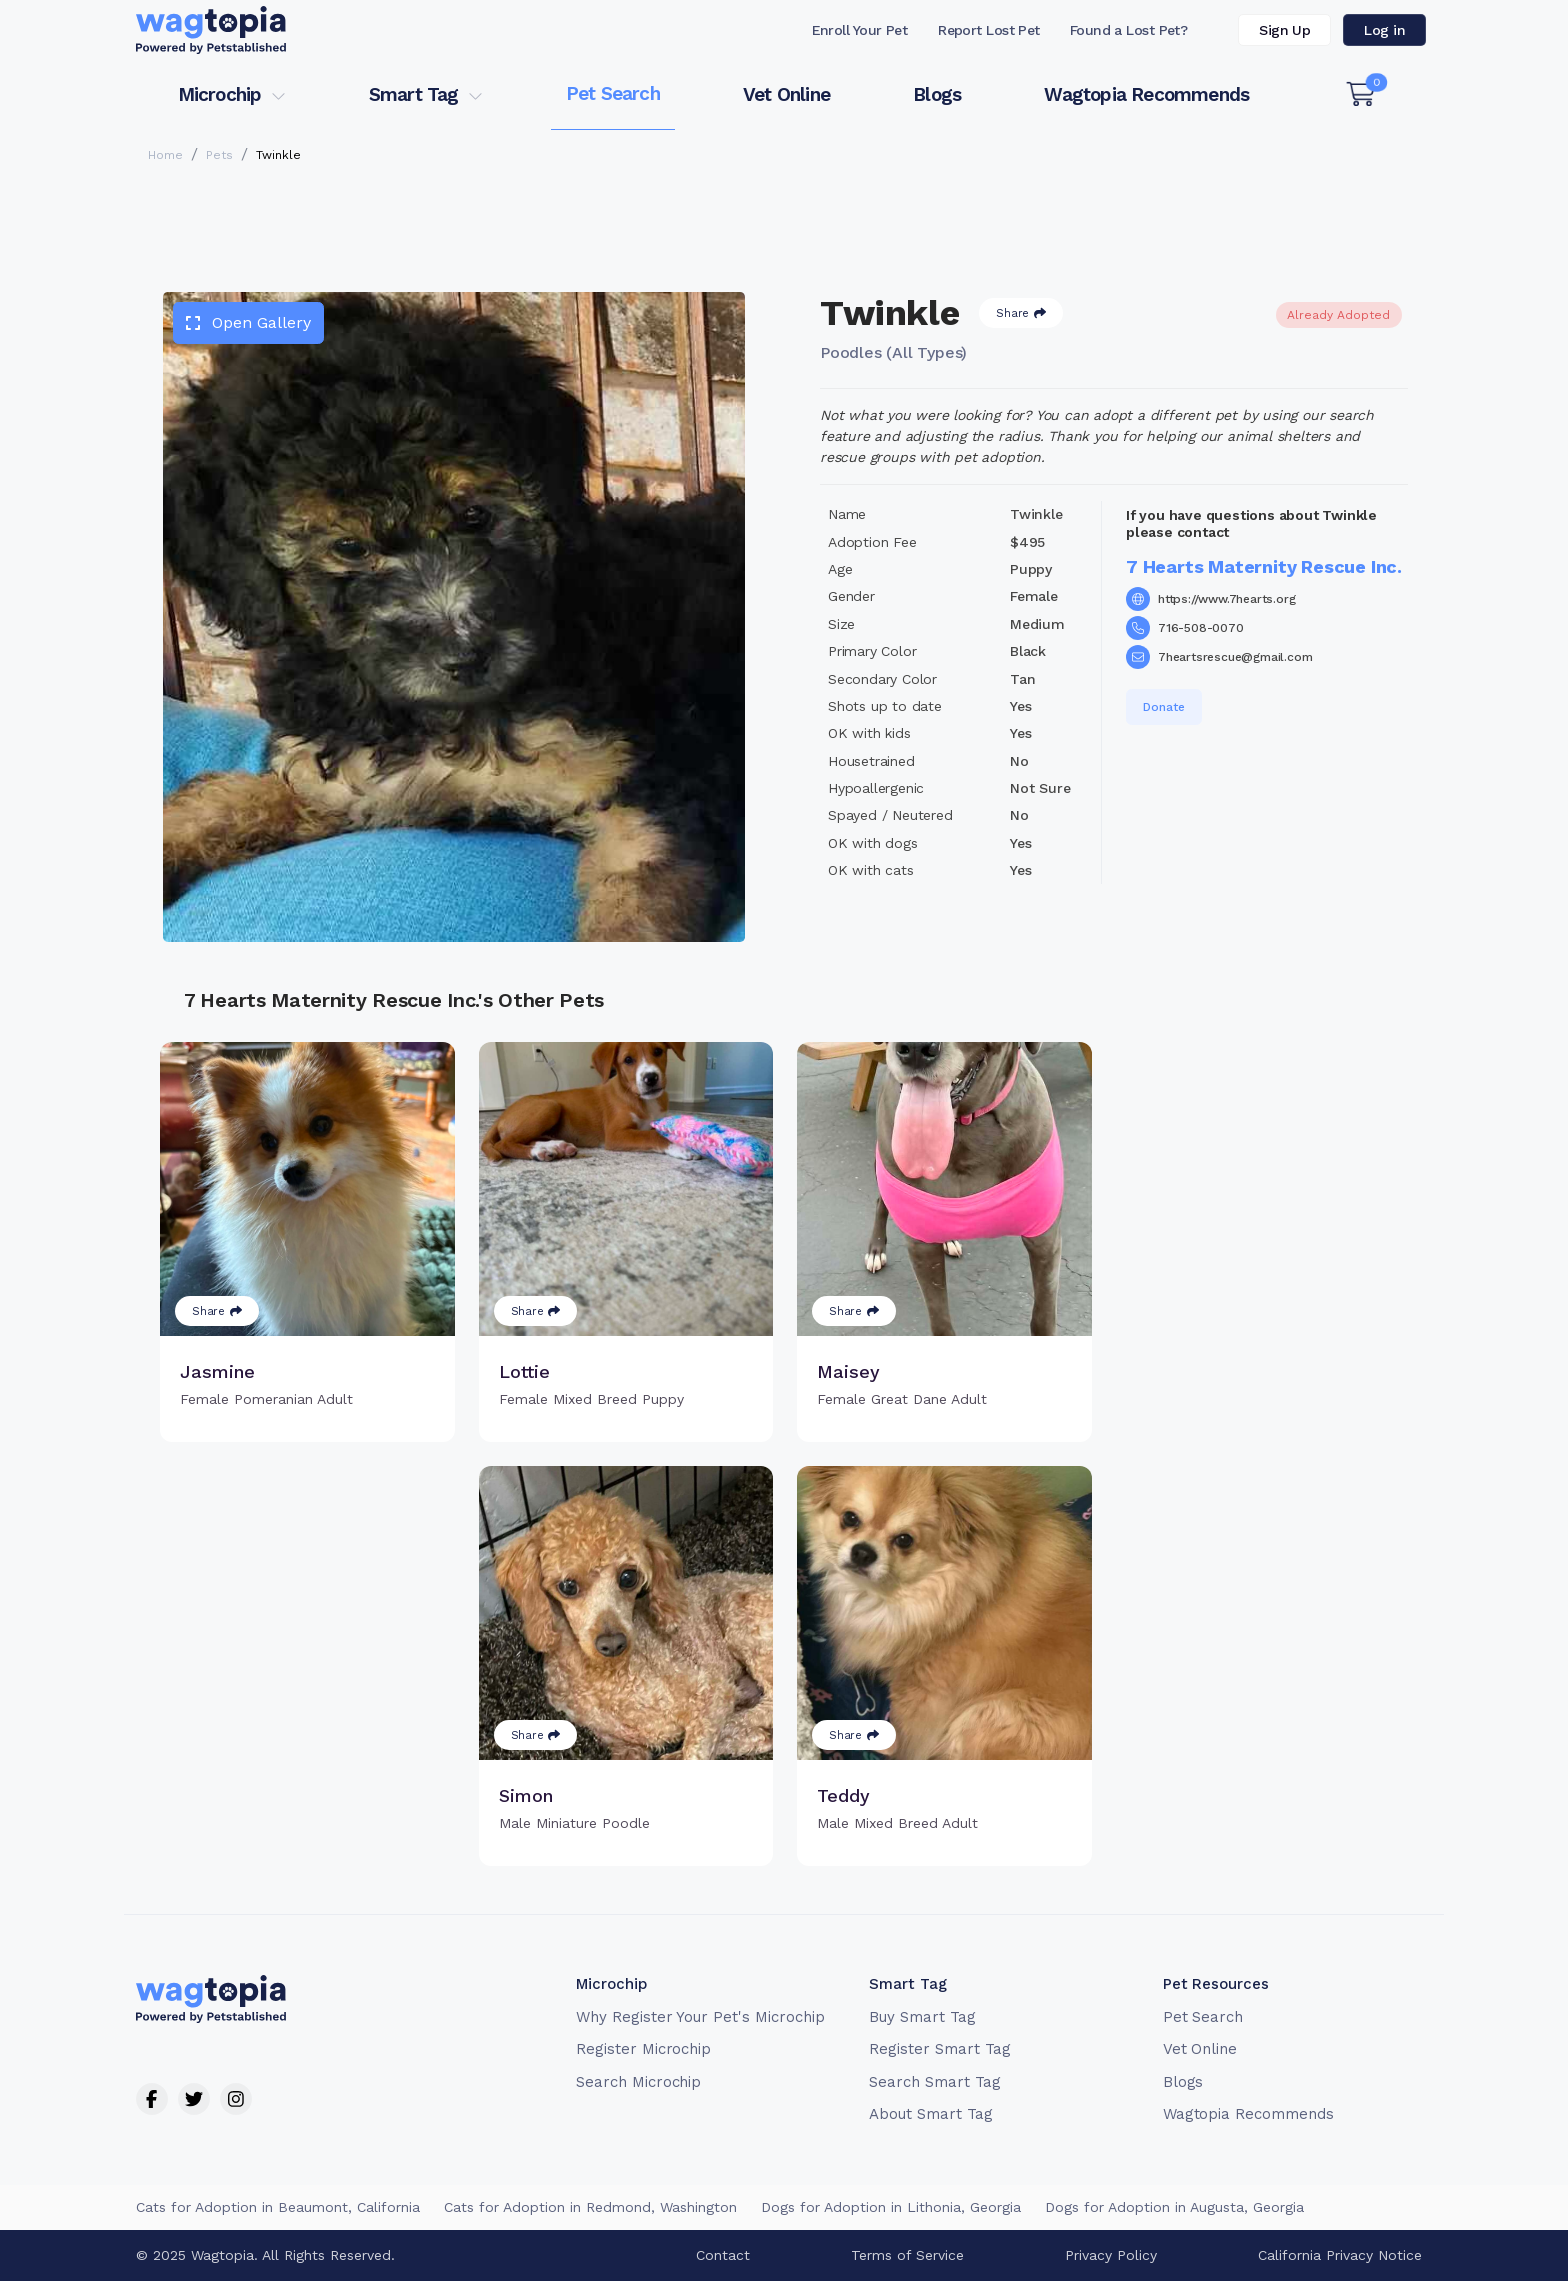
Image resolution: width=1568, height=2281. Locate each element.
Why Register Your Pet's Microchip (700, 2016)
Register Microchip (643, 2048)
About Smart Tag (930, 2113)
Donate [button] (1164, 707)
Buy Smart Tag (922, 2016)
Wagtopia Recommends (1146, 94)
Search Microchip (638, 2081)
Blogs (937, 94)
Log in (1384, 30)
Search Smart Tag (934, 2081)
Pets (219, 155)
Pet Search (613, 93)
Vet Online (786, 94)
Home (165, 155)
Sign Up (1284, 30)
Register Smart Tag (939, 2048)
